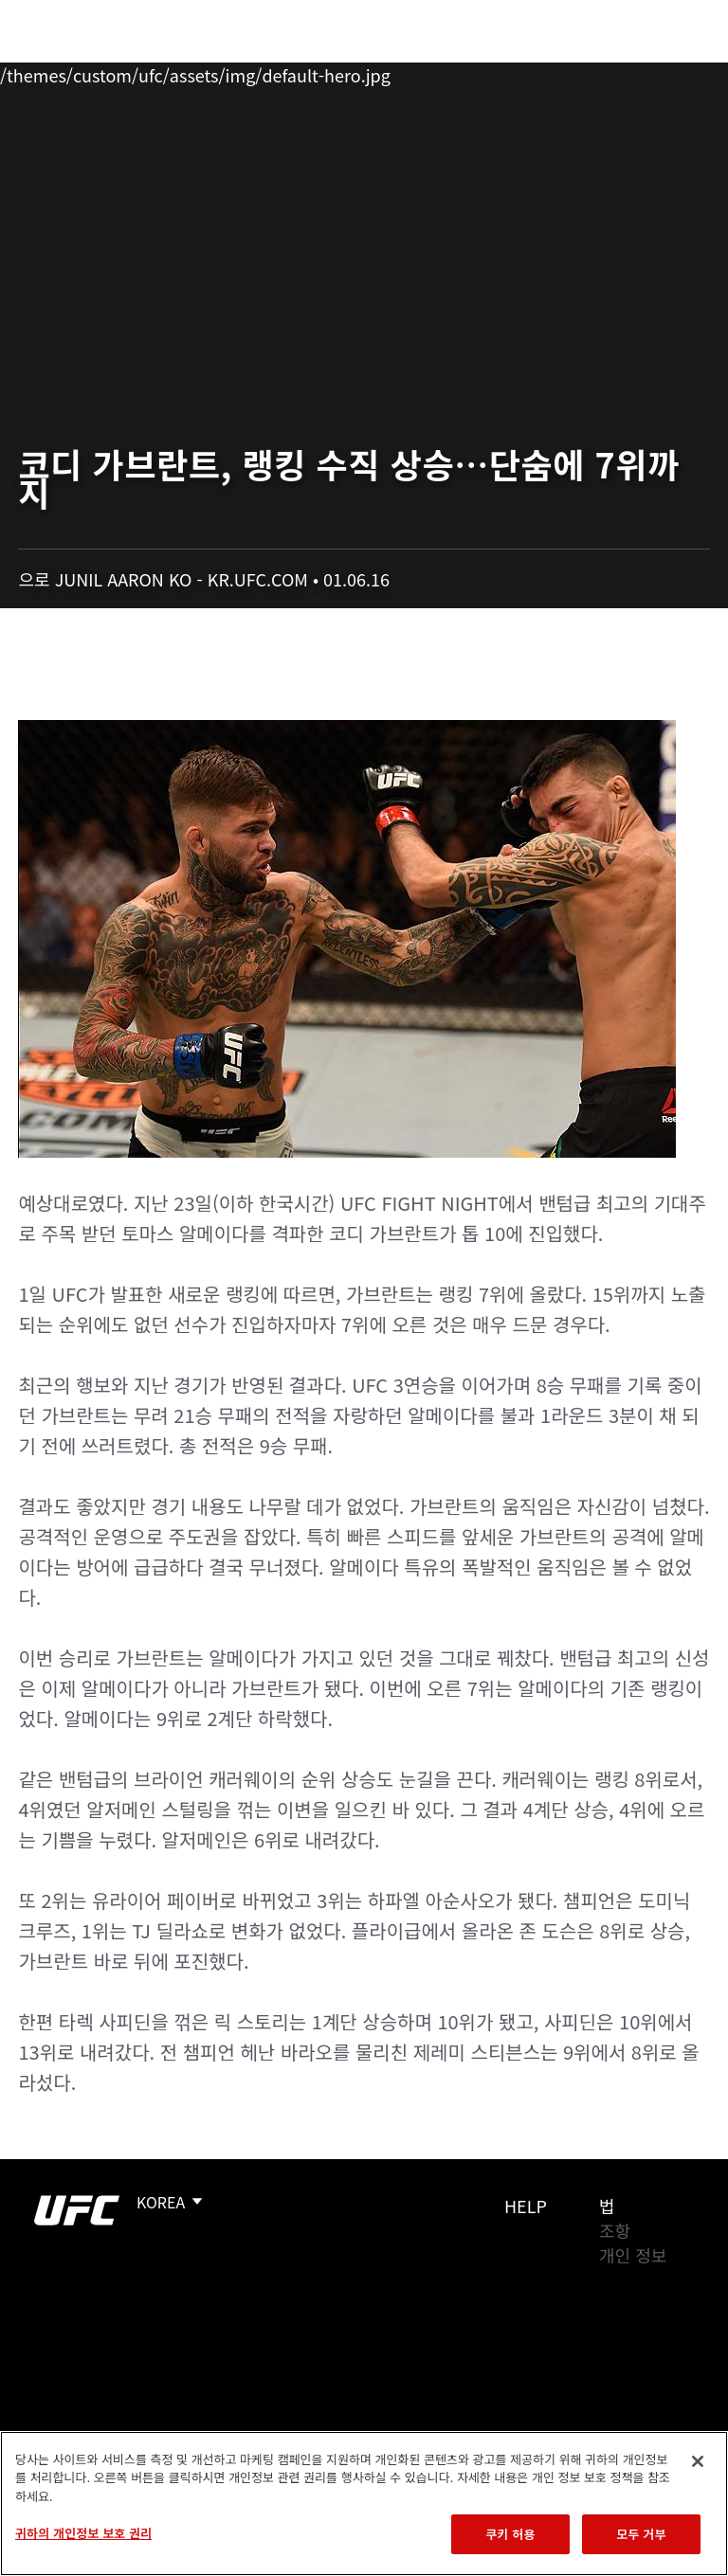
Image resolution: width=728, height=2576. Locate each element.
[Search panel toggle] (666, 72)
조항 (614, 2230)
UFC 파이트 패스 (506, 72)
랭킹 (126, 72)
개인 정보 (632, 2255)
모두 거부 (640, 2534)
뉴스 (279, 72)
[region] (364, 2503)
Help (525, 2205)
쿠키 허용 (510, 2534)
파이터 (207, 72)
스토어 (618, 72)
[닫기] (698, 2461)
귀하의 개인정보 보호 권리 (83, 2533)
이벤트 (55, 72)
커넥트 (395, 72)
